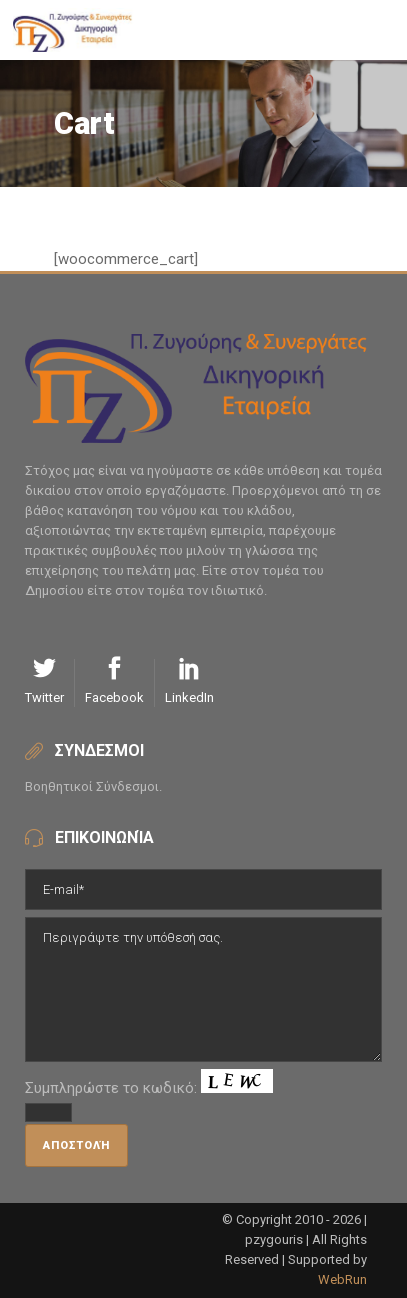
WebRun (342, 1279)
